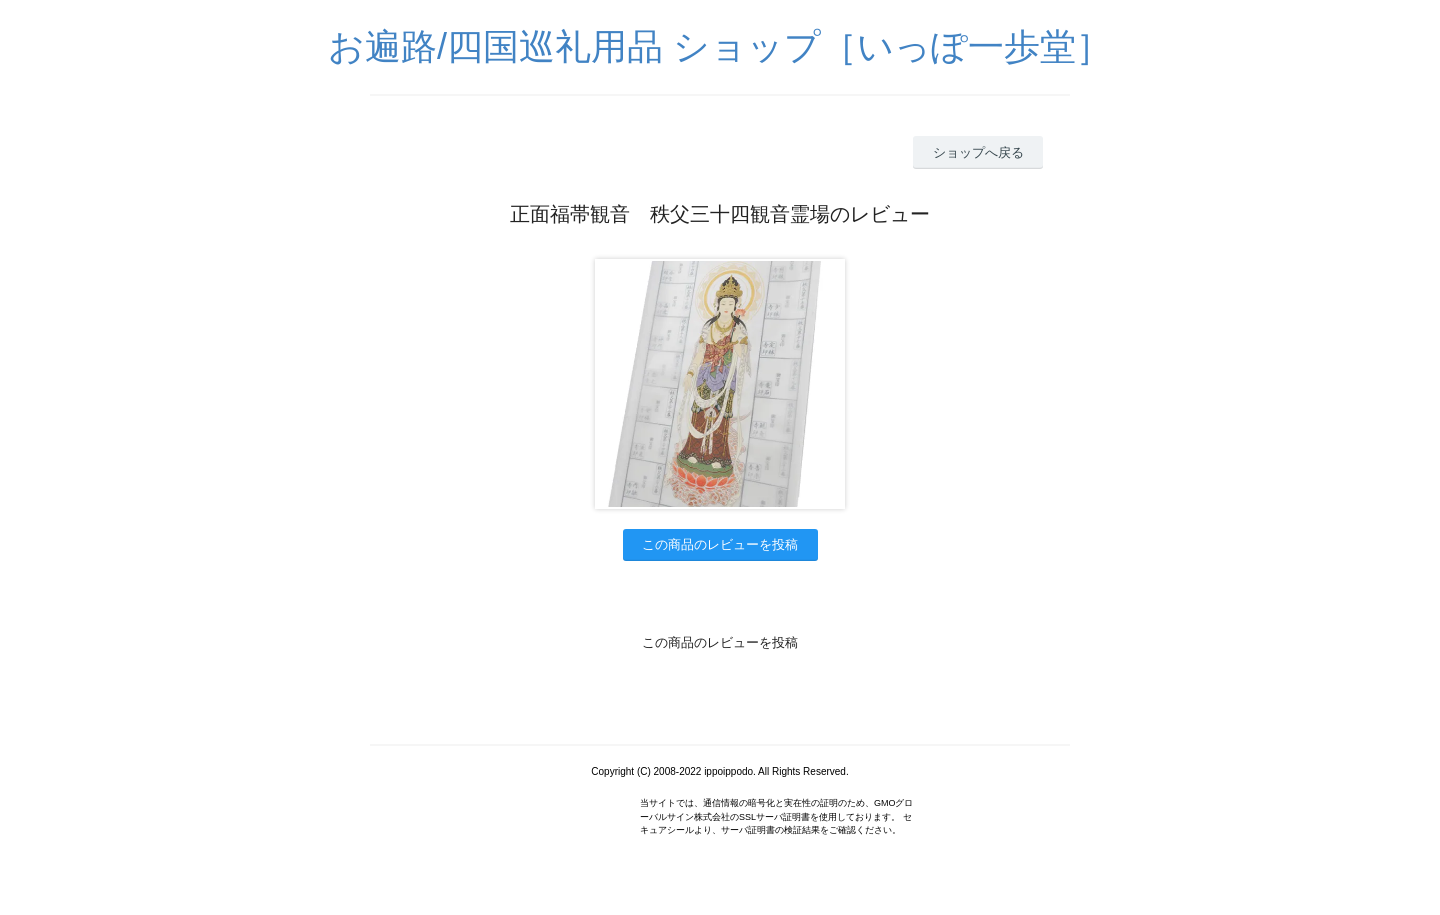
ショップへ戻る (978, 152)
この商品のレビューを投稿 (720, 544)
